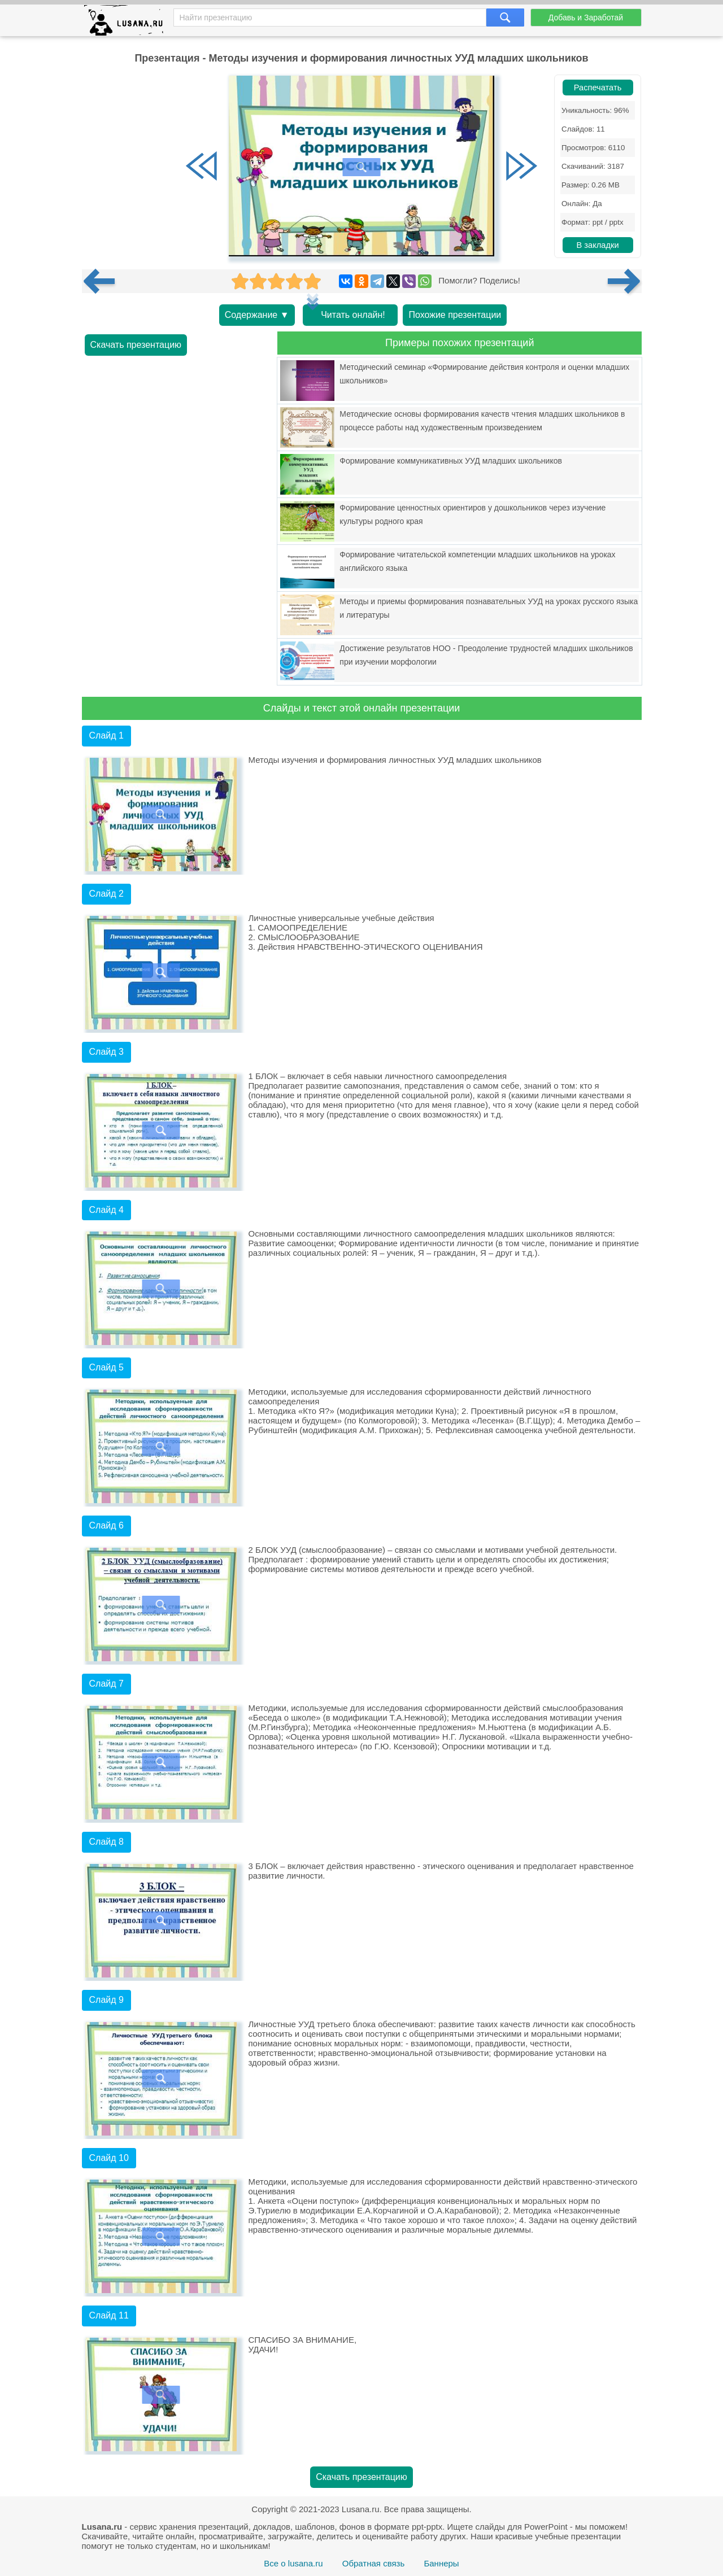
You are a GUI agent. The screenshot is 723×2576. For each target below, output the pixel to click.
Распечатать (598, 87)
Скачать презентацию (136, 345)
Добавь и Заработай (585, 17)
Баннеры (441, 2563)
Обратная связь (373, 2563)
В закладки (597, 245)
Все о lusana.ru (293, 2563)
